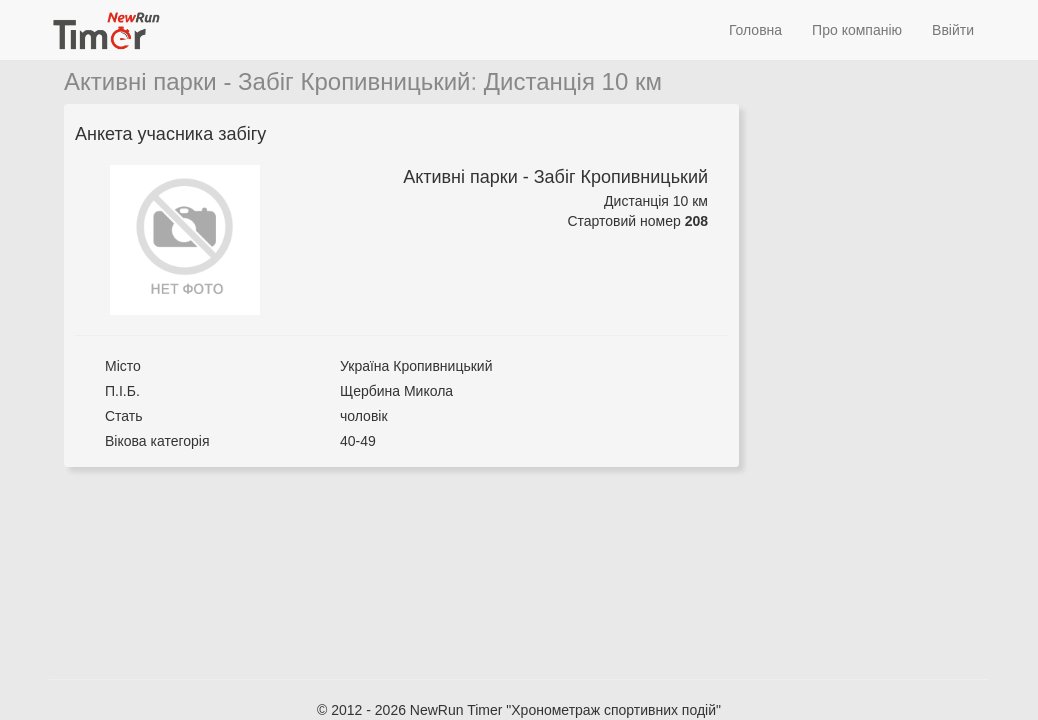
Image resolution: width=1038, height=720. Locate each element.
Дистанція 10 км (573, 81)
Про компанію (857, 30)
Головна (755, 30)
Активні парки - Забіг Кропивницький (267, 81)
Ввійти (953, 30)
